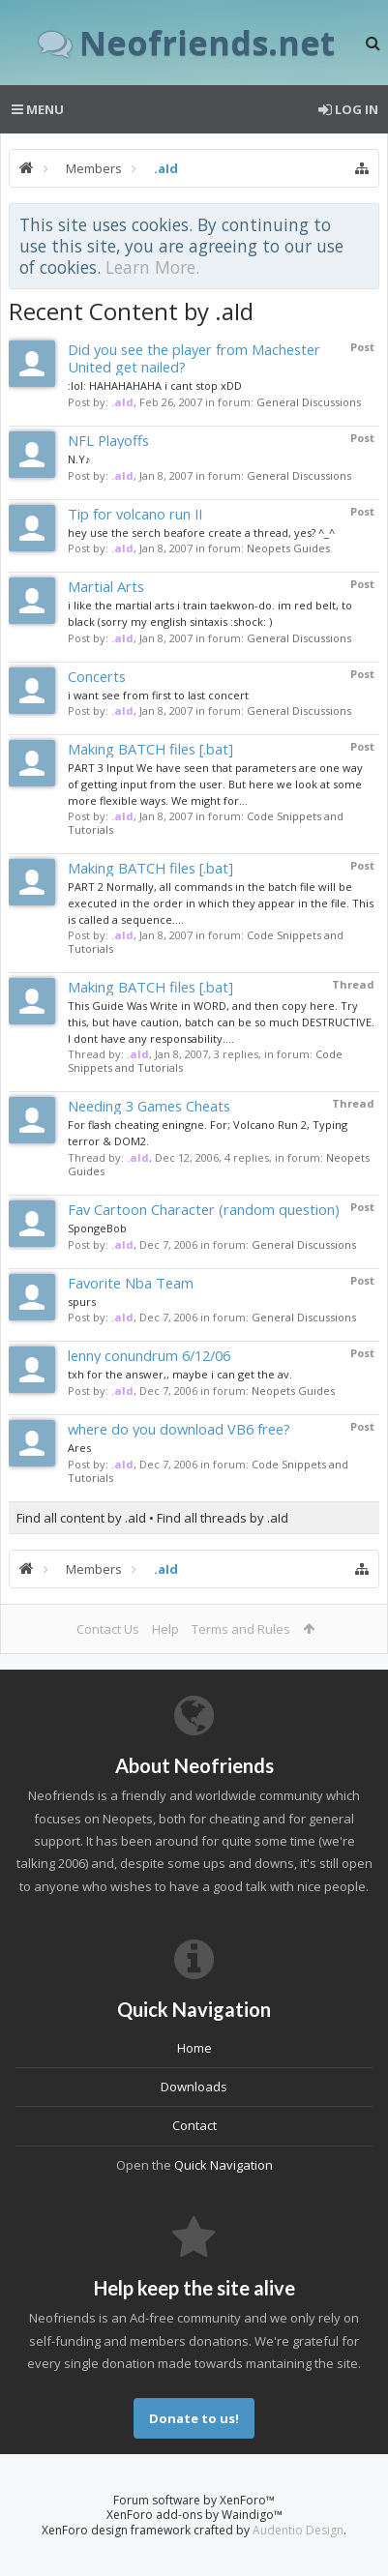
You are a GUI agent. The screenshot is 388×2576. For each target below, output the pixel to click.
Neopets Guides (288, 548)
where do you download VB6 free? (179, 1428)
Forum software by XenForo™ (194, 2500)
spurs (82, 1301)
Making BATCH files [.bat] (150, 748)
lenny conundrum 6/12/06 (149, 1355)
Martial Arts (106, 586)
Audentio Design (298, 2530)
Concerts (97, 676)
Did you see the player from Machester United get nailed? (194, 358)
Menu (38, 109)
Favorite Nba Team (131, 1282)
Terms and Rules (241, 1629)
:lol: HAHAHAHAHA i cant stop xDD (155, 385)
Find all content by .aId (81, 1517)
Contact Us (107, 1629)
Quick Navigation (223, 2165)
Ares (79, 1447)
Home (194, 2048)
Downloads (194, 2086)
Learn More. (152, 267)
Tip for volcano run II (135, 513)
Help (165, 1629)
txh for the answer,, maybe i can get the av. (180, 1374)
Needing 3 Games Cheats (149, 1105)
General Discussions (308, 402)
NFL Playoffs (108, 440)
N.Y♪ (79, 459)
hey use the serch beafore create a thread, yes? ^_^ (201, 532)
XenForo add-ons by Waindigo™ (194, 2514)
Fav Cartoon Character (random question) (204, 1209)
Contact (194, 2125)
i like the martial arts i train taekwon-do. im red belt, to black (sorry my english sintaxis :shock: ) (210, 613)
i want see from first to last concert (158, 695)
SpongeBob (97, 1228)
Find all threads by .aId (222, 1517)
